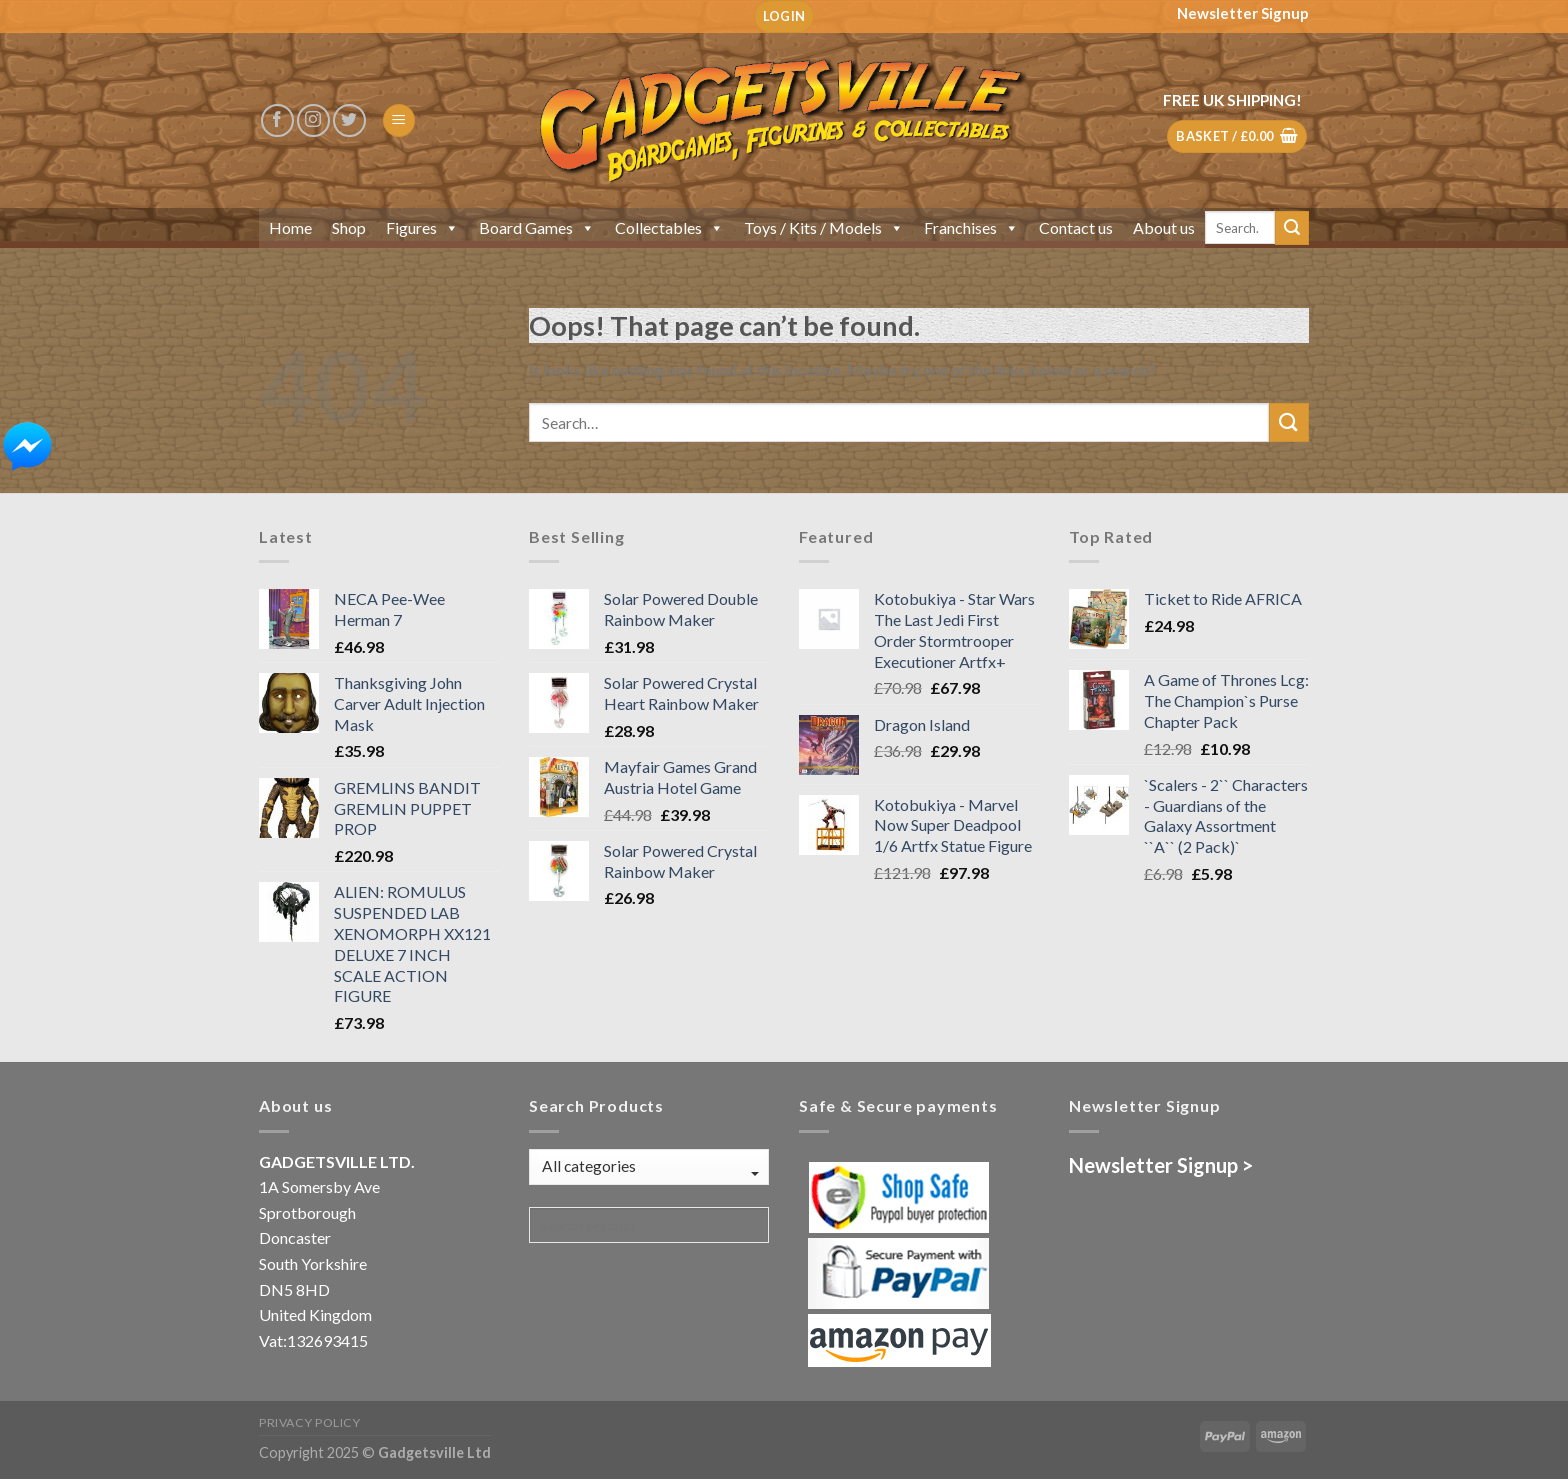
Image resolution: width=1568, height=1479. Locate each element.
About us (1164, 227)
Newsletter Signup (1243, 13)
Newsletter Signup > (1161, 1165)
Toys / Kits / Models (824, 227)
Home (290, 227)
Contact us (1076, 227)
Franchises (971, 227)
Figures (422, 227)
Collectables (669, 227)
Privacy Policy (310, 1422)
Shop (349, 227)
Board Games (537, 227)
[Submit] (1292, 228)
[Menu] (399, 120)
